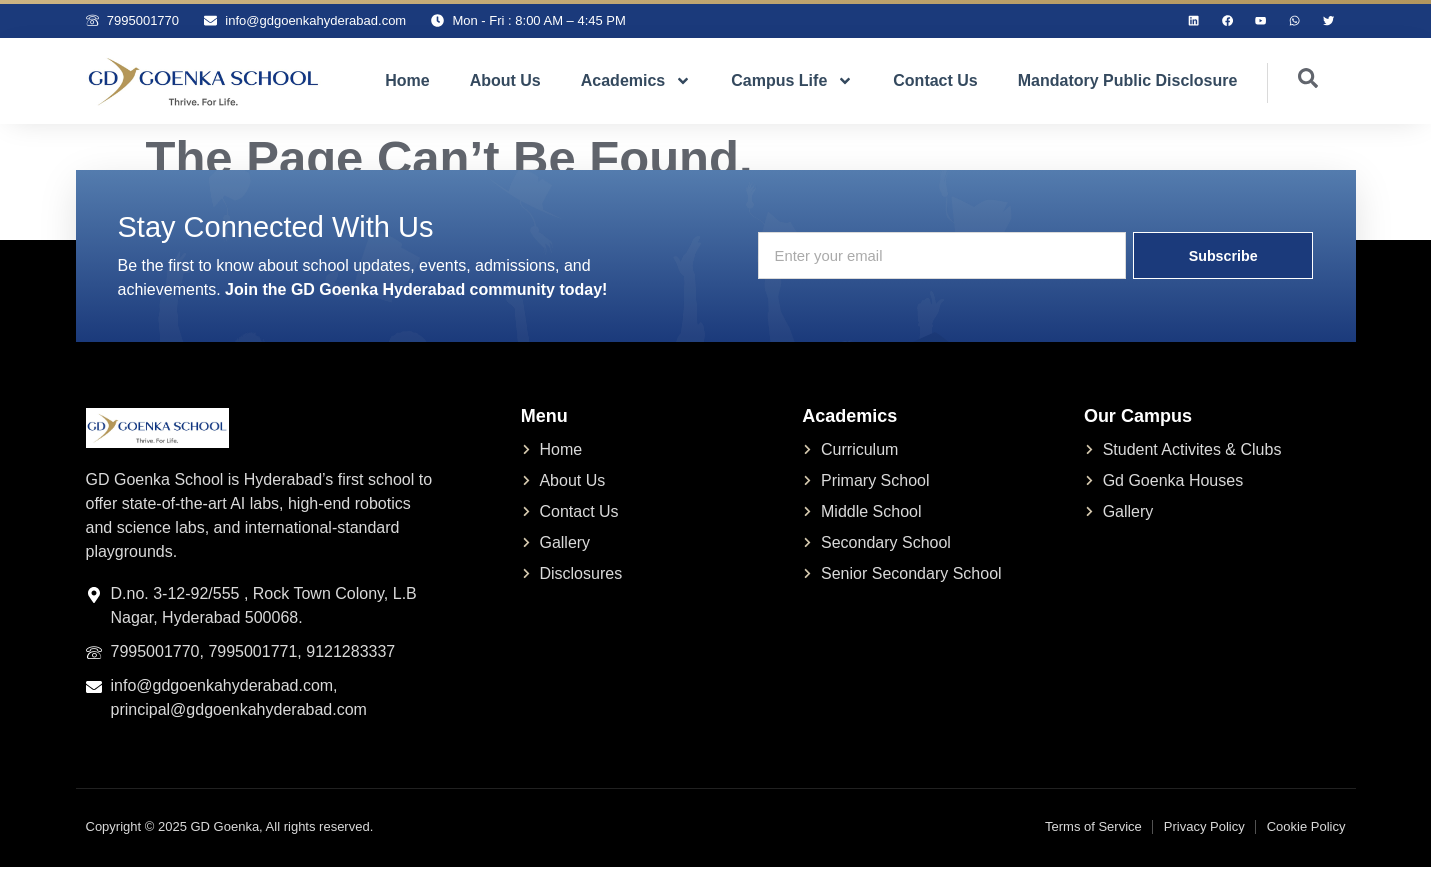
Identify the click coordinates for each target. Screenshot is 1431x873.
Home (407, 85)
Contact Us (935, 85)
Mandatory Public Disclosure (1128, 85)
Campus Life (792, 86)
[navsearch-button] (1293, 88)
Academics (636, 86)
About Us (505, 85)
